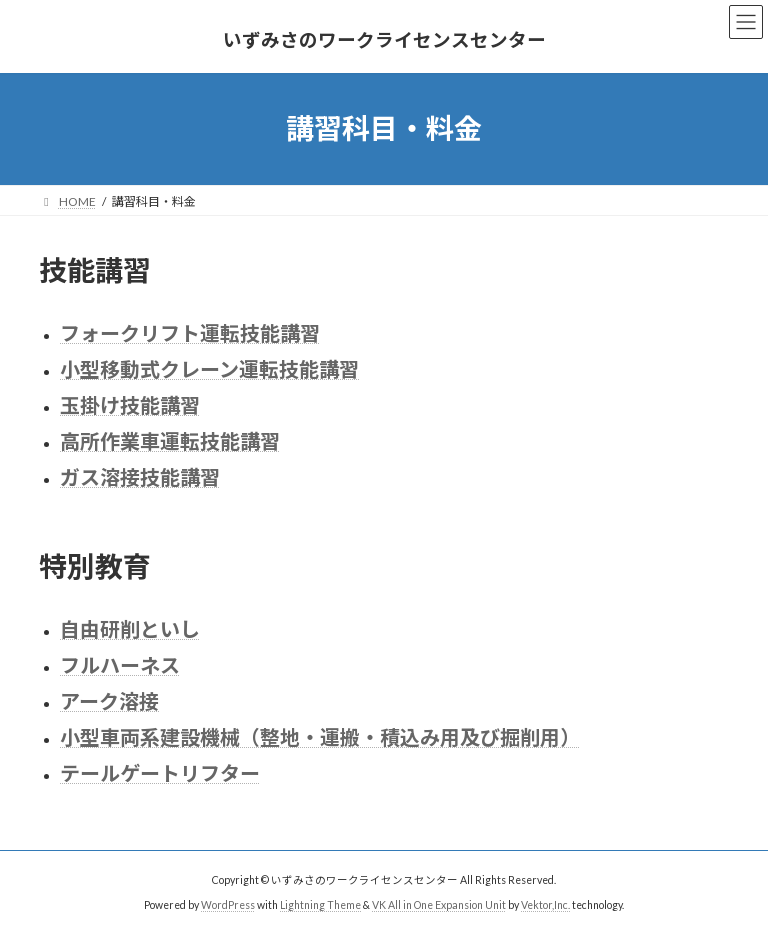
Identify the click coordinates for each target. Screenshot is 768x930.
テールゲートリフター (160, 773)
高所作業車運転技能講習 (170, 441)
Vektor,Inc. (545, 905)
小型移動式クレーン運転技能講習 (209, 369)
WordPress (228, 905)
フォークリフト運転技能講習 (190, 333)
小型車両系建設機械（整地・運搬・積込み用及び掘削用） (320, 737)
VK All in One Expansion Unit (439, 905)
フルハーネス (120, 665)
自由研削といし (130, 629)
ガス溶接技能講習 (140, 477)
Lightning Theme (320, 905)
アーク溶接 (109, 701)
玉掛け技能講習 (130, 405)
